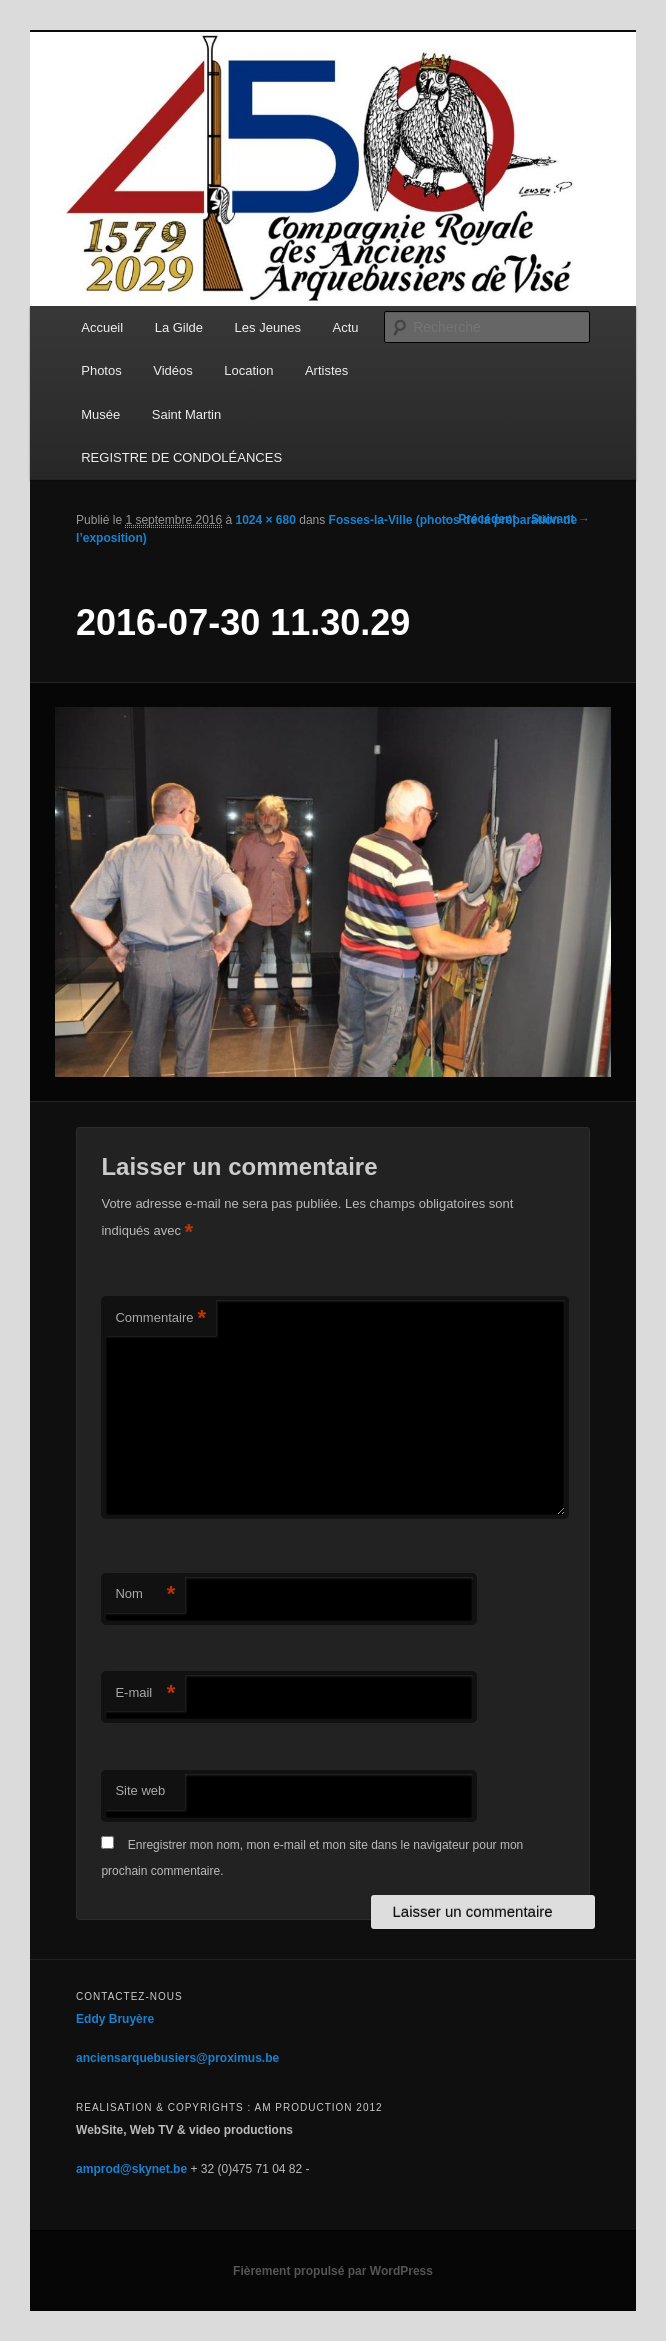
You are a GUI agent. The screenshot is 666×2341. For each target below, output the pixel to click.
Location (248, 370)
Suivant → (560, 519)
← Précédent (479, 519)
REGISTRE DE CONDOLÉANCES (181, 457)
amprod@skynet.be (131, 2169)
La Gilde (179, 327)
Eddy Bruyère (115, 2019)
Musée (100, 414)
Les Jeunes (268, 327)
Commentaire (160, 1318)
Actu (346, 327)
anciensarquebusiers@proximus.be (177, 2058)
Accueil (102, 327)
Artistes (326, 370)
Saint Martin (186, 414)
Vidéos (173, 370)
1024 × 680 (266, 520)
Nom (145, 1594)
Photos (101, 370)
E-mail (145, 1693)
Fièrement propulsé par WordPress (333, 2271)
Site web (140, 1790)
